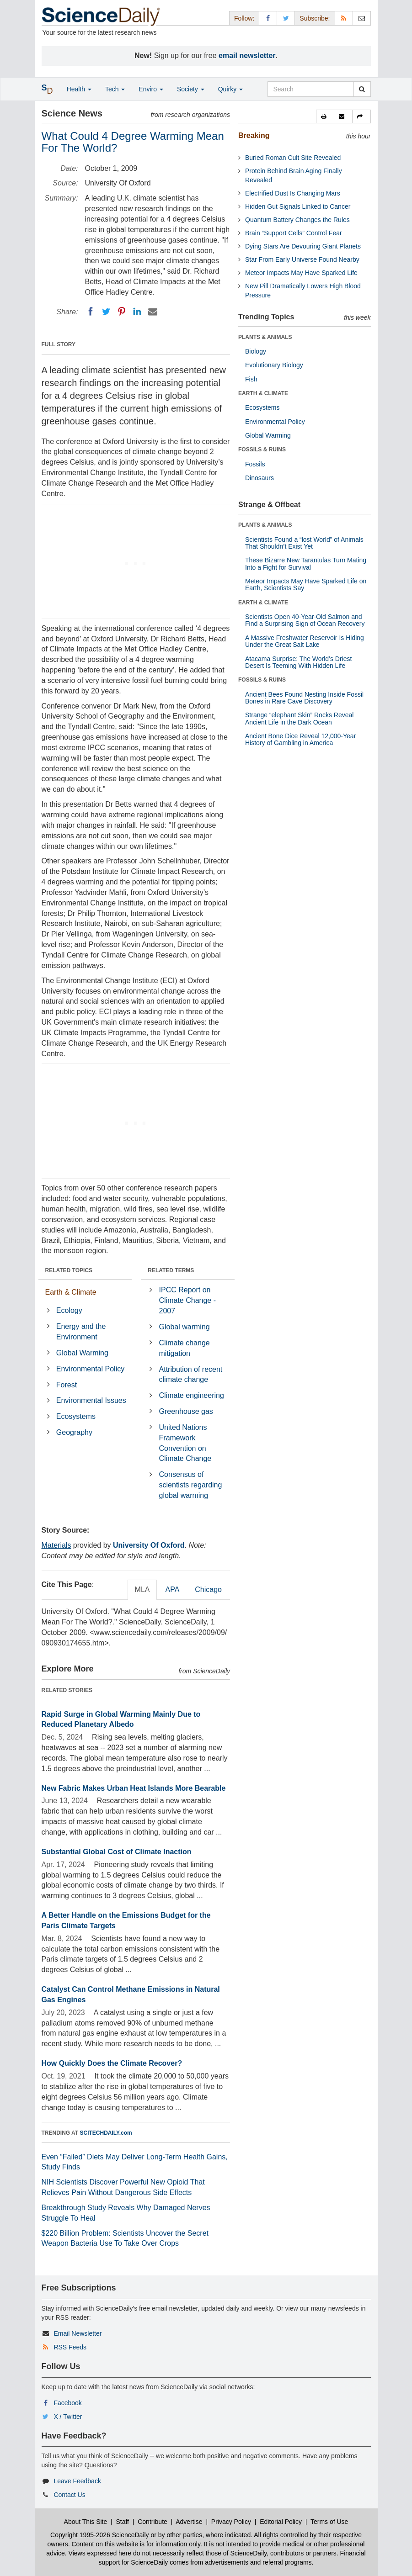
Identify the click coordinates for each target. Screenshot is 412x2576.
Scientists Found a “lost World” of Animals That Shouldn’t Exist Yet (304, 543)
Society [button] (190, 89)
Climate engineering (191, 1395)
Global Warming (82, 1353)
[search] (362, 89)
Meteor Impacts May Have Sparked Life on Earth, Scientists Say (305, 584)
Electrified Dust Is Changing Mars (292, 193)
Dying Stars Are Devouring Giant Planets (303, 246)
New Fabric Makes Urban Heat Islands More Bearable (134, 1788)
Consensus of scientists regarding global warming (190, 1484)
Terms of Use (329, 2521)
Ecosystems (76, 1416)
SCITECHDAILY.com (106, 2133)
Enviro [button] (151, 89)
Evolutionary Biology (274, 365)
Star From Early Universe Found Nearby (302, 259)
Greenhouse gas (186, 1411)
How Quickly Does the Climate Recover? (112, 2063)
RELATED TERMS (171, 1270)
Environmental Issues (91, 1400)
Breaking (253, 135)
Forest (66, 1385)
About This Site (85, 2521)
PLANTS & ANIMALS (265, 337)
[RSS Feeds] (344, 18)
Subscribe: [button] (315, 18)
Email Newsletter (78, 2333)
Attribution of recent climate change (191, 1374)
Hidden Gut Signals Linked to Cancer (297, 206)
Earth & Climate (70, 1292)
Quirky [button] (230, 89)
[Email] (152, 311)
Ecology (69, 1310)
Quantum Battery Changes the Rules (297, 219)
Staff (122, 2521)
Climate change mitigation (184, 1348)
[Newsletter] (362, 18)
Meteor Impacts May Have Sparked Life (301, 272)
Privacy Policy (231, 2521)
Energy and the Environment (81, 1331)
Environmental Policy (90, 1369)
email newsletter (247, 55)
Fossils (255, 464)
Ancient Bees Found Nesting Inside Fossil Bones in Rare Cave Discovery (304, 698)
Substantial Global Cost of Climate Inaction (117, 1852)
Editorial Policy (281, 2521)
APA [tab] (172, 1589)
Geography (74, 1432)
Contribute (152, 2521)
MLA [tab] (142, 1589)
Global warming (184, 1327)
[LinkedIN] (137, 311)
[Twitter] (106, 311)
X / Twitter (68, 2416)
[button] (325, 116)
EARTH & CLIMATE (263, 393)
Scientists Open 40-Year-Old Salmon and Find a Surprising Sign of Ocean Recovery (304, 620)
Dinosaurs (259, 477)
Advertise (189, 2521)
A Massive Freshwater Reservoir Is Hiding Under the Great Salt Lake (304, 641)
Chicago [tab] (208, 1589)
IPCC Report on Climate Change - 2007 (187, 1300)
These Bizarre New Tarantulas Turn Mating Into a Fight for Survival (305, 563)
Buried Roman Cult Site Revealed (293, 157)
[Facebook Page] (268, 18)
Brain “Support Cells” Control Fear (293, 233)
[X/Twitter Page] (286, 18)
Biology (255, 351)
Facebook (67, 2403)
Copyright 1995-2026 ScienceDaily (99, 2535)
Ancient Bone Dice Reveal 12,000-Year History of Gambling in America (300, 739)
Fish (251, 379)
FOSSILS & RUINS (262, 449)
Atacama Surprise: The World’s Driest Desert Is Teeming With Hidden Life (298, 662)
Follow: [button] (244, 18)
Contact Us (69, 2494)
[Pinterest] (121, 311)
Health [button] (79, 89)
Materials (56, 1545)
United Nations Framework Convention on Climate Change (185, 1443)
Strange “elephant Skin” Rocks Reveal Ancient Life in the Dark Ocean (299, 718)
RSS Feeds (70, 2347)
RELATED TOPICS (69, 1270)
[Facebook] (90, 311)
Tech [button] (115, 89)
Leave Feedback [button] (77, 2481)
